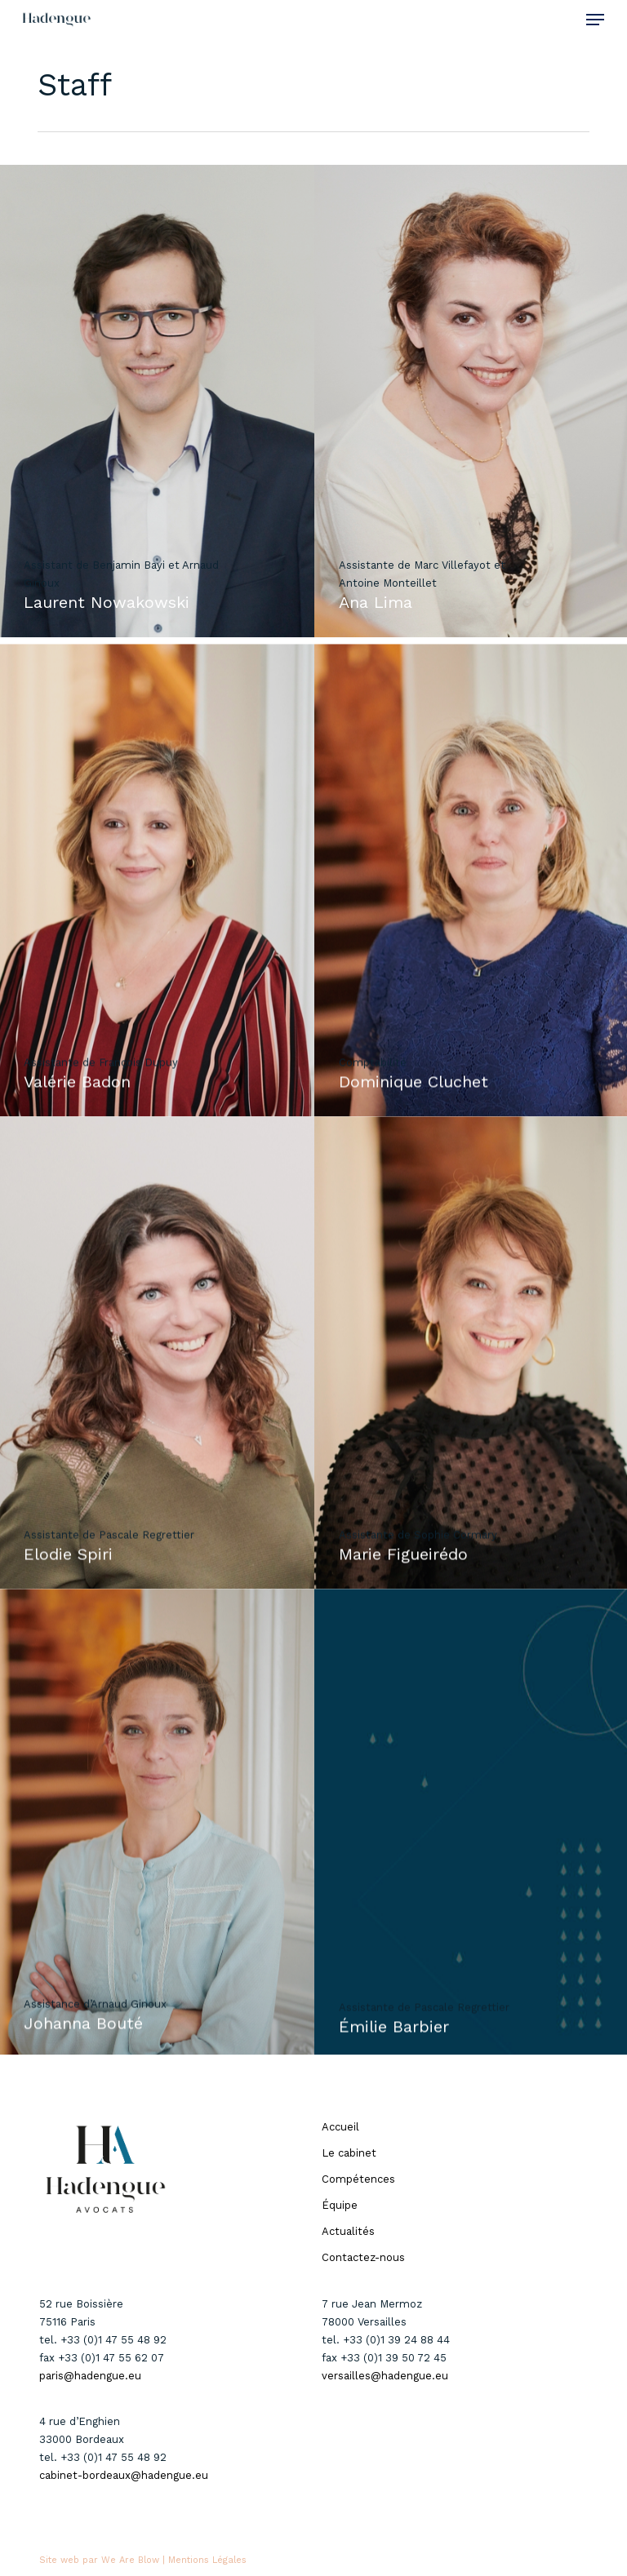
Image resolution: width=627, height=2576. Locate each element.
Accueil (340, 2127)
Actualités (348, 2231)
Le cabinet (349, 2153)
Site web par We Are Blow (99, 2560)
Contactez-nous (363, 2257)
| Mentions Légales (204, 2560)
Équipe (340, 2205)
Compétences (358, 2179)
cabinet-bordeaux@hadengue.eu (123, 2475)
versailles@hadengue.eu (385, 2376)
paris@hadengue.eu (90, 2376)
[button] (595, 19)
